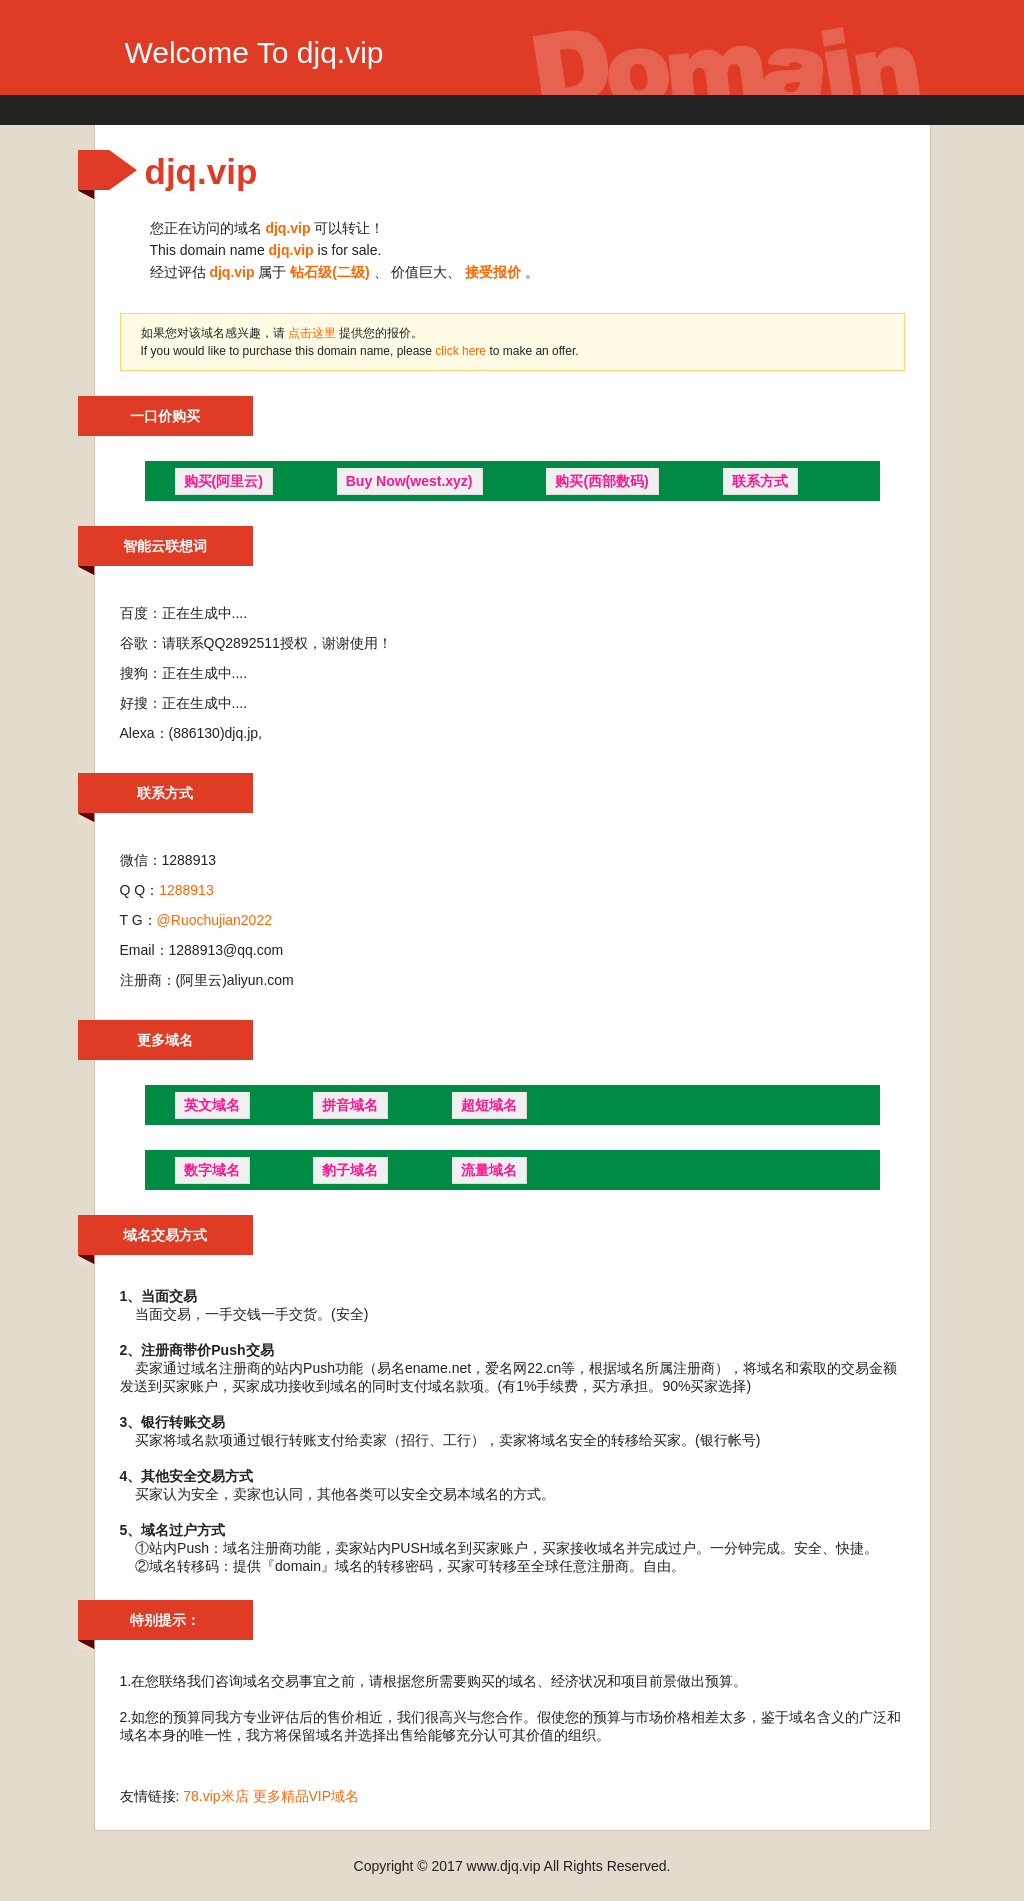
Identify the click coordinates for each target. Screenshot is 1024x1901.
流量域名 (489, 1170)
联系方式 (760, 481)
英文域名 (212, 1105)
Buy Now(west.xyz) (409, 481)
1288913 (186, 890)
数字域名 (212, 1170)
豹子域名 (350, 1170)
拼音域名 (350, 1105)
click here (462, 351)
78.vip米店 (215, 1796)
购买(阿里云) (223, 481)
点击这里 (312, 333)
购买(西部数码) (601, 481)
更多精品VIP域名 (306, 1796)
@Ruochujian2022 (214, 920)
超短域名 (489, 1105)
